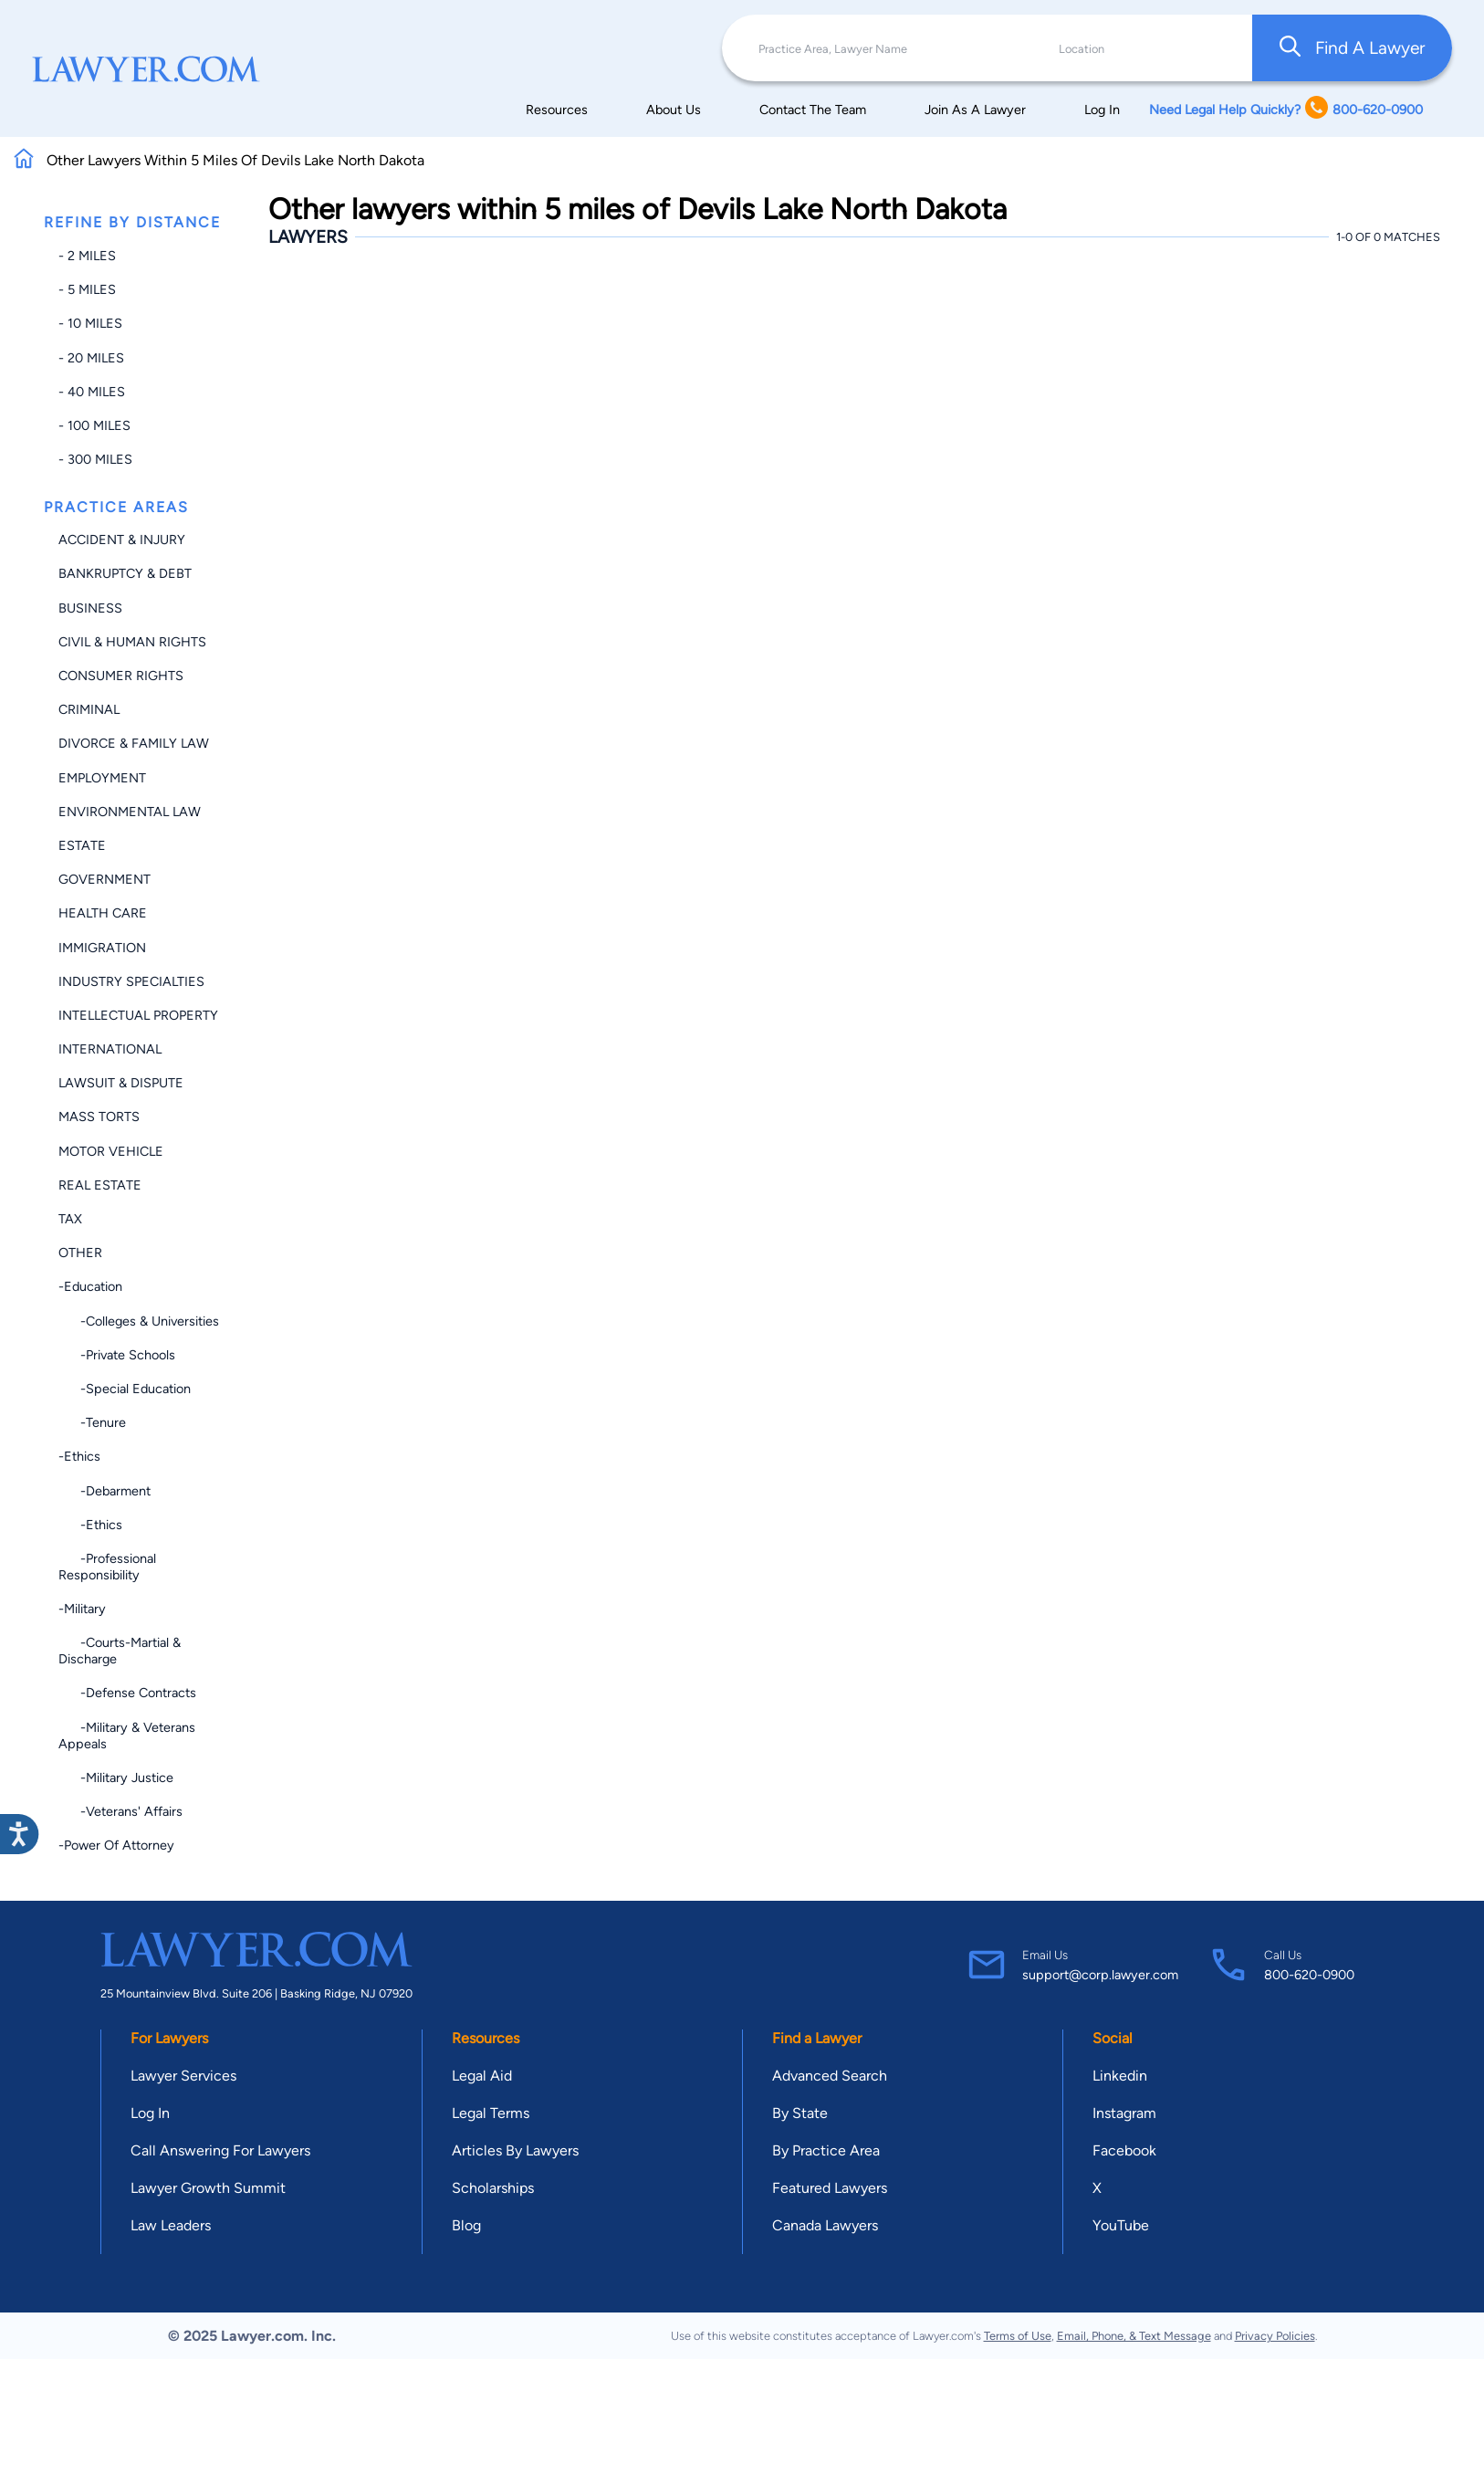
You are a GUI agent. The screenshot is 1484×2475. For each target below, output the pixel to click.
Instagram (1124, 2113)
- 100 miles (94, 425)
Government (104, 879)
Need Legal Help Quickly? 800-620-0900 (1286, 109)
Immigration (102, 947)
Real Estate (99, 1185)
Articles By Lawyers (515, 2150)
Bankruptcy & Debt (125, 573)
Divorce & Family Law (133, 743)
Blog (466, 2225)
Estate (82, 845)
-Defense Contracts (127, 1692)
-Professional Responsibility (107, 1566)
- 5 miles (87, 289)
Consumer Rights (120, 675)
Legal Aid (482, 2075)
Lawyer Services (183, 2075)
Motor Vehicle (110, 1151)
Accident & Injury (121, 539)
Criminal (89, 709)
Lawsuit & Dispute (120, 1083)
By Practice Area (826, 2150)
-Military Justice (115, 1777)
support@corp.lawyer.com (1100, 1974)
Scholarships (493, 2188)
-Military (82, 1608)
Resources (557, 109)
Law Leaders (171, 2225)
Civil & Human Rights (132, 642)
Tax (70, 1219)
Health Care (102, 913)
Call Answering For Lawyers (220, 2150)
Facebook (1124, 2150)
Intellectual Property (138, 1015)
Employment (102, 778)
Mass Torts (99, 1116)
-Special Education (124, 1388)
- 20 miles (91, 358)
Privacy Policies (1275, 2336)
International (110, 1049)
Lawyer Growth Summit (208, 2188)
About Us (673, 109)
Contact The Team (812, 109)
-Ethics (79, 1456)
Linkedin (1119, 2075)
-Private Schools (116, 1355)
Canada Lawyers (825, 2225)
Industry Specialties (131, 981)
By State (800, 2113)
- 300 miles (95, 459)
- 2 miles (87, 255)
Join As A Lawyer (975, 109)
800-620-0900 (1309, 1974)
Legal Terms (490, 2113)
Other (80, 1252)
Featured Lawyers (829, 2188)
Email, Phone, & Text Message (1134, 2336)
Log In (1102, 109)
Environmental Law (129, 811)
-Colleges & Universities (138, 1321)
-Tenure (92, 1422)
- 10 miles (90, 323)
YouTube (1120, 2225)
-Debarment (104, 1491)
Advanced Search (829, 2075)
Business (90, 608)
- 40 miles (91, 391)
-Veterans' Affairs (120, 1811)
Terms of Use (1017, 2336)
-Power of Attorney (116, 1845)
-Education (90, 1286)
